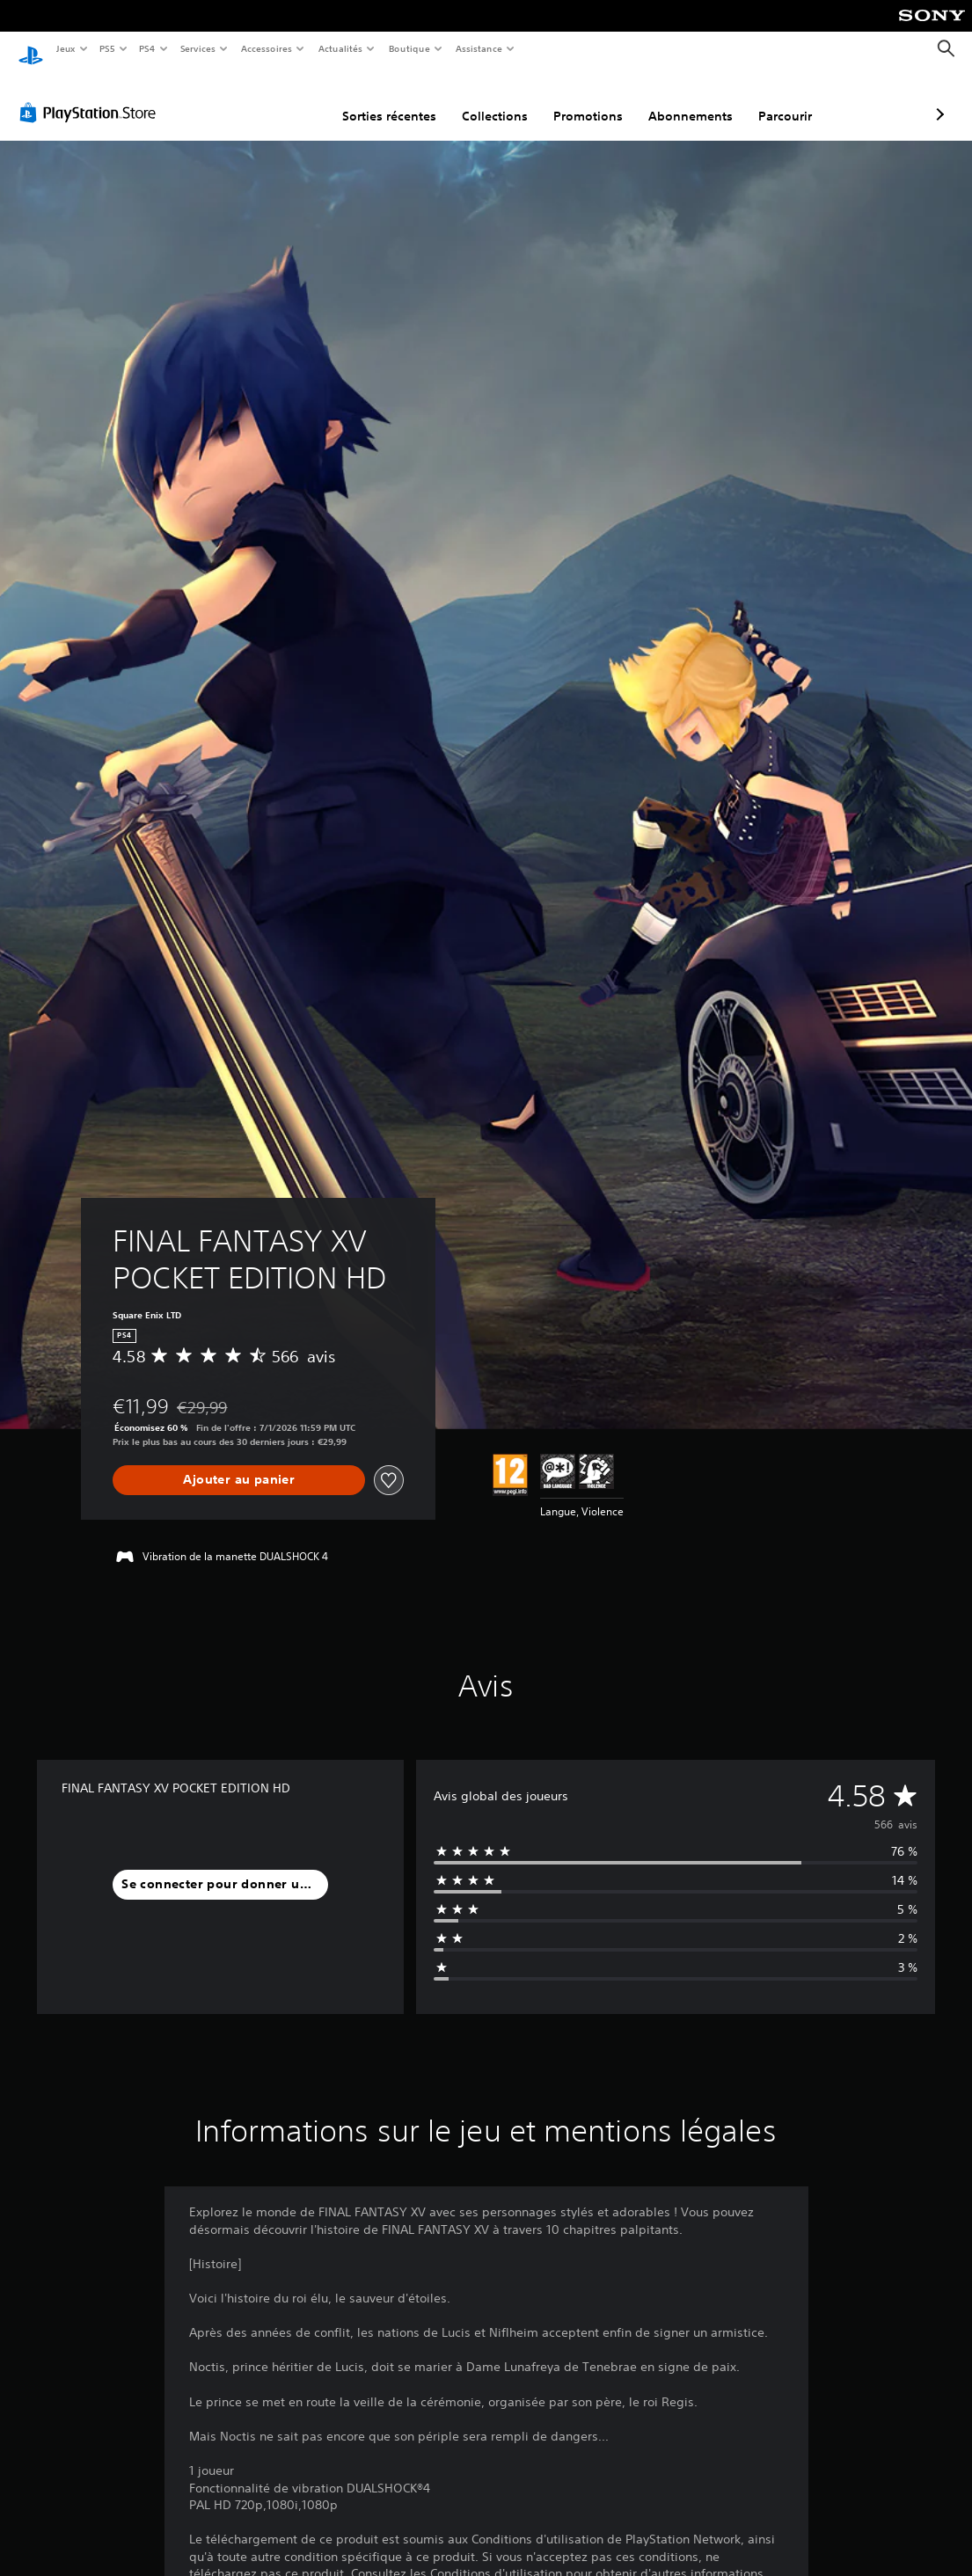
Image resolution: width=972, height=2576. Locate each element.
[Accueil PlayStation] (31, 49)
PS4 (148, 48)
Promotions (495, 99)
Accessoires (265, 48)
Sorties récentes (296, 99)
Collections (402, 99)
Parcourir (692, 99)
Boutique (409, 48)
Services (197, 48)
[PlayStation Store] (91, 96)
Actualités (340, 48)
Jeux (65, 48)
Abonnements (597, 99)
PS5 (107, 48)
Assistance (479, 48)
